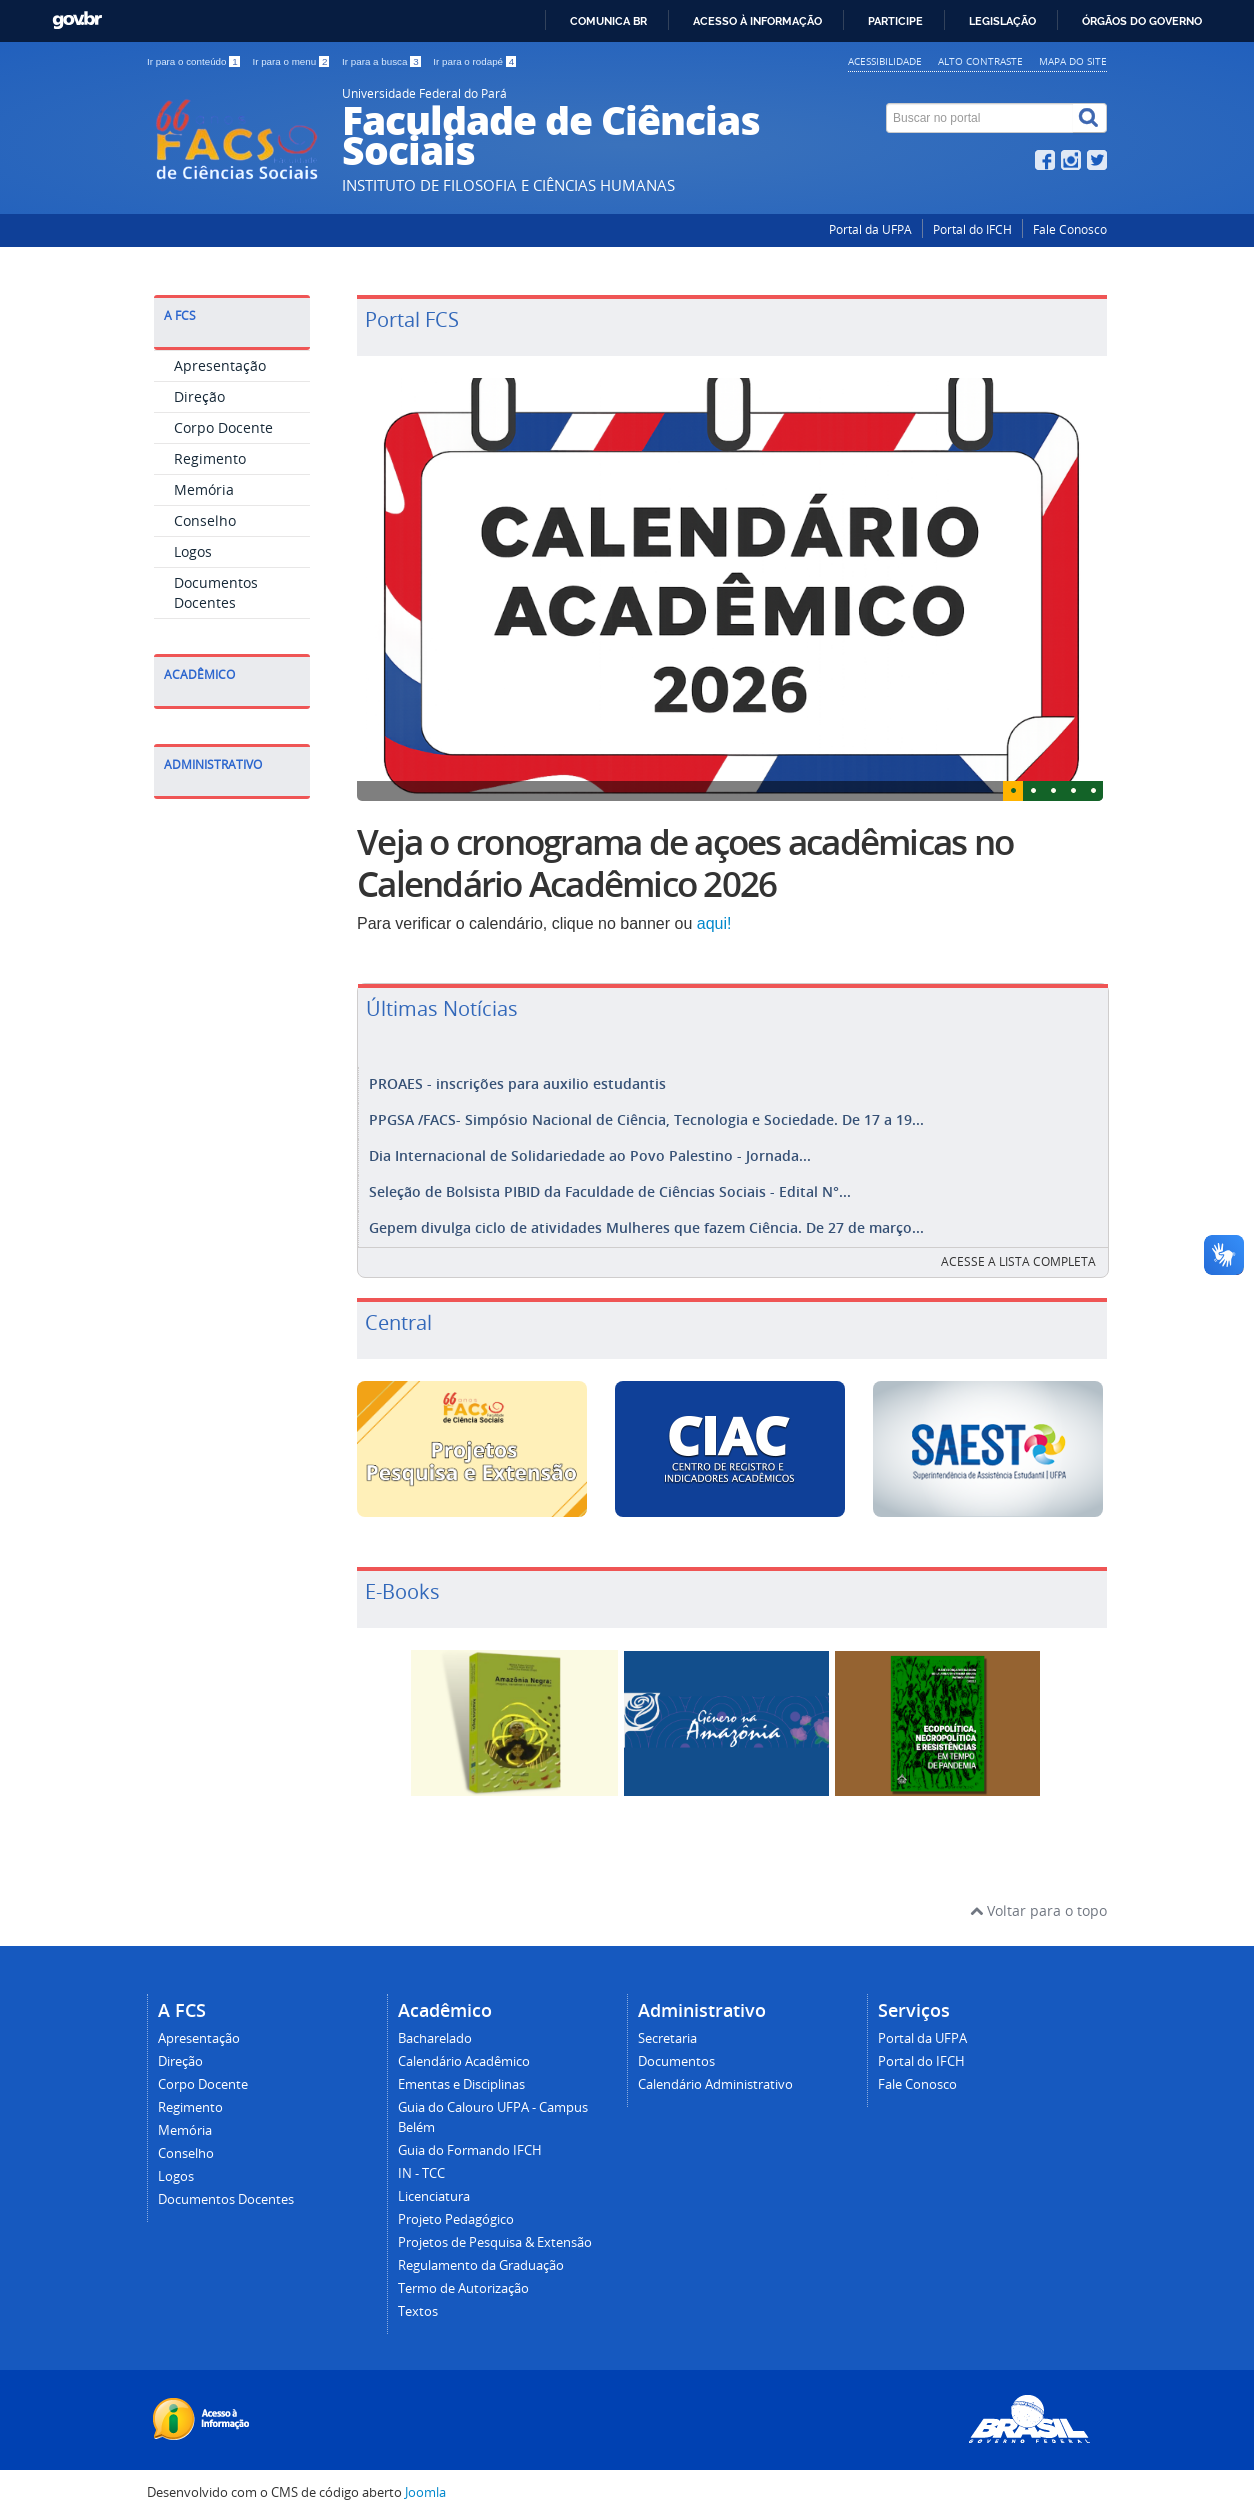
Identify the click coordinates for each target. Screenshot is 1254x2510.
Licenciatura (434, 2186)
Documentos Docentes (216, 592)
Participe (895, 21)
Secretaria (667, 2028)
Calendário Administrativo (715, 2074)
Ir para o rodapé (474, 61)
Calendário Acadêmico (464, 2051)
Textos (418, 2301)
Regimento (210, 458)
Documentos (676, 2051)
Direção (199, 396)
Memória (204, 489)
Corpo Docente (223, 427)
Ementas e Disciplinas (461, 2074)
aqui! (714, 923)
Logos (193, 551)
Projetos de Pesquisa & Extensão (495, 2232)
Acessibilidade (885, 61)
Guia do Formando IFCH (470, 2140)
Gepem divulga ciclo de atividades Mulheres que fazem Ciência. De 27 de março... (646, 1219)
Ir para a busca (382, 61)
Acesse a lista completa (1018, 1251)
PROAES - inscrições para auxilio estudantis (517, 1083)
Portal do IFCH (972, 229)
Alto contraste (980, 61)
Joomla (425, 2482)
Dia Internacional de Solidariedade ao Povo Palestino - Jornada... (590, 1151)
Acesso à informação (757, 21)
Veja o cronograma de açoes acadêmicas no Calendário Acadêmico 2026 (685, 863)
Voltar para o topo (1038, 1900)
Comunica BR (608, 21)
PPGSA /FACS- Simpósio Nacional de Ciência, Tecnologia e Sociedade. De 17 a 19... (646, 1117)
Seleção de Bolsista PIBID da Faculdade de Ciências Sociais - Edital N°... (610, 1185)
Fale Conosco (1070, 229)
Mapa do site (1073, 61)
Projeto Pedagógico (456, 2209)
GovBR (77, 20)
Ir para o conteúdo (194, 61)
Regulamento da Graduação (481, 2255)
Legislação (1002, 21)
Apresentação (220, 365)
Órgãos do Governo (1142, 21)
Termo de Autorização (463, 2278)
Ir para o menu (292, 61)
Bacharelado (435, 2028)
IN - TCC (421, 2163)
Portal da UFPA (870, 229)
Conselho (205, 520)
